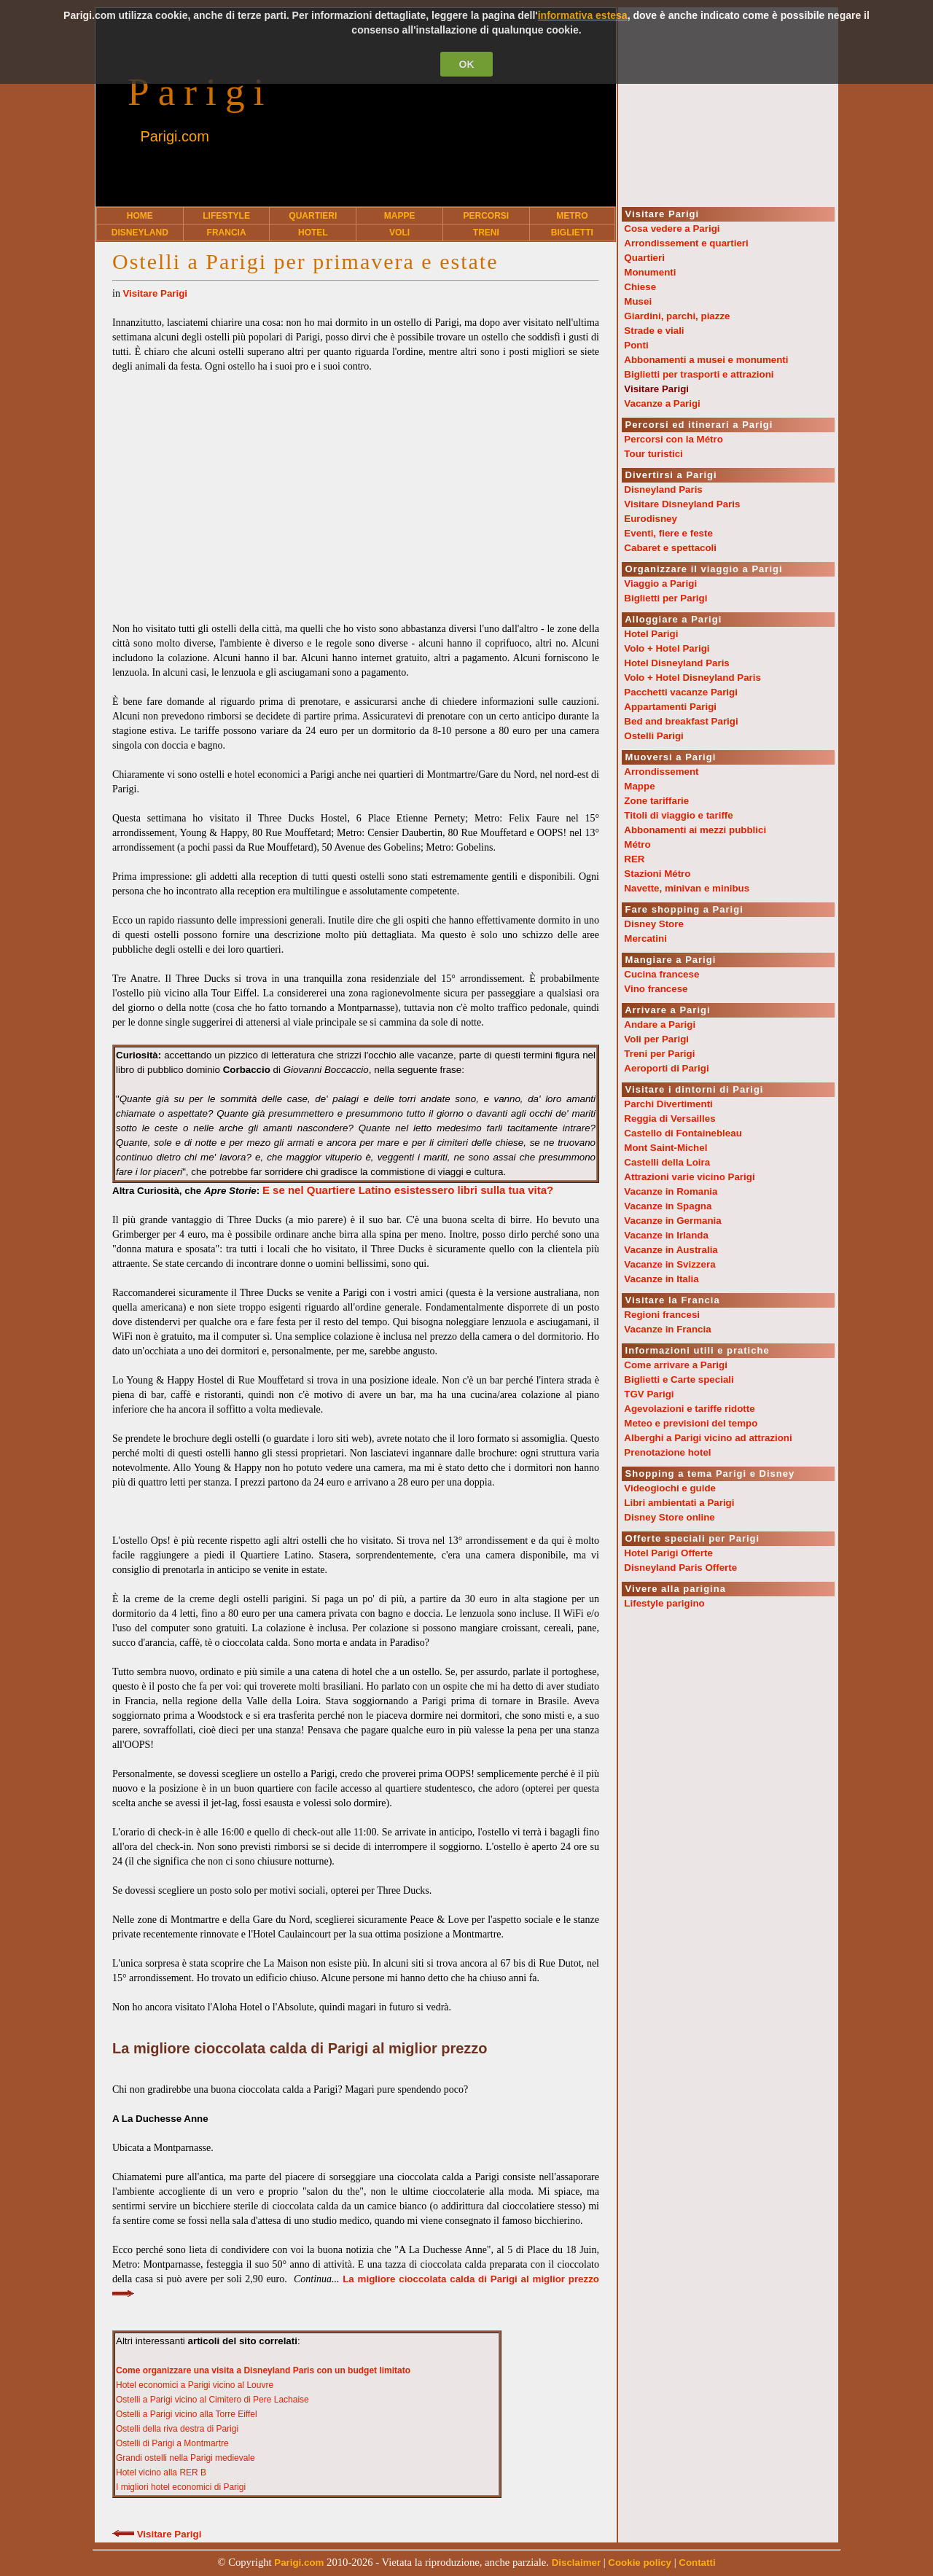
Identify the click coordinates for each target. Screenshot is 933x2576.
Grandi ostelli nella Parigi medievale (185, 2458)
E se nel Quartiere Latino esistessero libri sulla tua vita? (407, 1190)
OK (467, 64)
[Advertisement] (355, 491)
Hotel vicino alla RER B (161, 2472)
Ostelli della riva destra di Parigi (177, 2429)
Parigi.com (174, 136)
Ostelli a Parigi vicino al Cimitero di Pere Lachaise (212, 2399)
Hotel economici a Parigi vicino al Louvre (194, 2385)
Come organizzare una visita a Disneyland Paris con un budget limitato (263, 2370)
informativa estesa (583, 15)
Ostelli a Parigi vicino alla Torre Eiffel (186, 2414)
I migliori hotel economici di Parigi (181, 2487)
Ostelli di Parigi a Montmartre (172, 2443)
